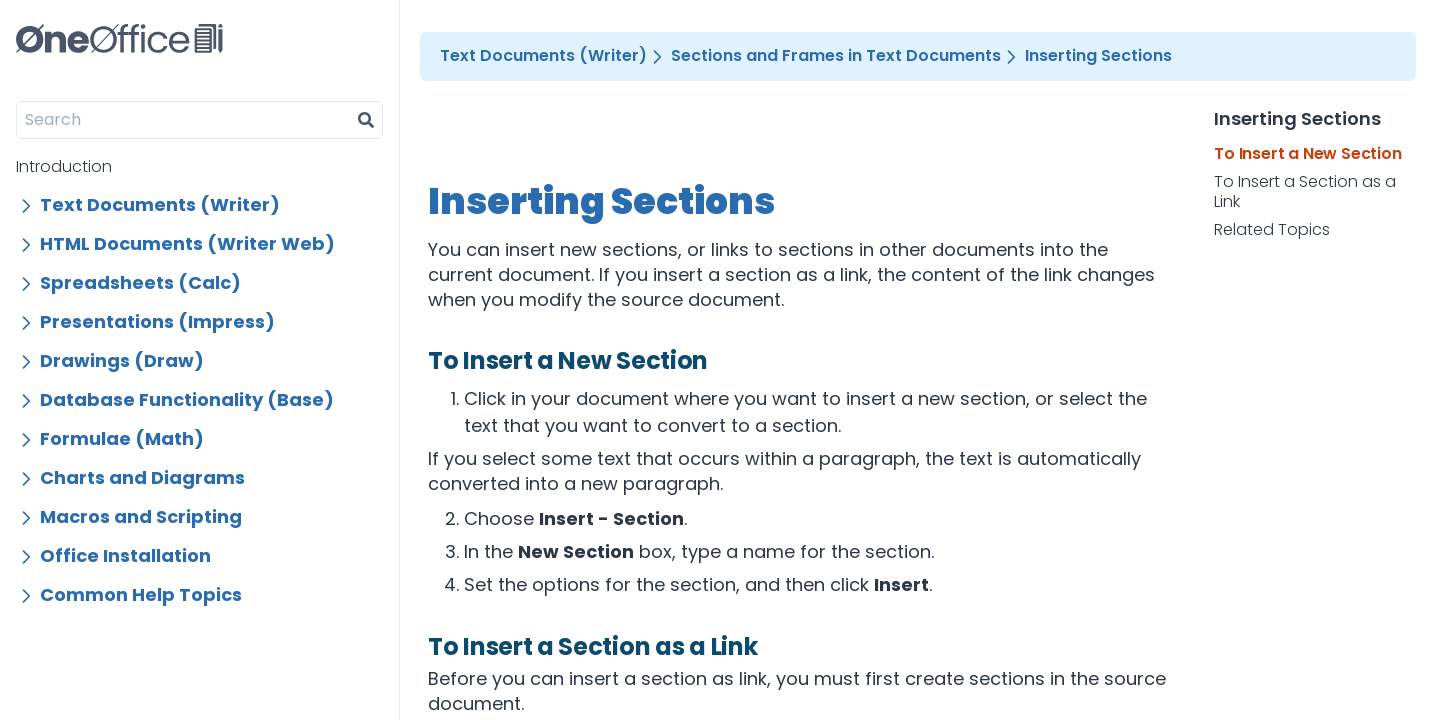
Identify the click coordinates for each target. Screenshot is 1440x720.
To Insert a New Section (1307, 154)
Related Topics (1272, 230)
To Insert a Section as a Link (1305, 192)
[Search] (183, 120)
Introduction (64, 166)
